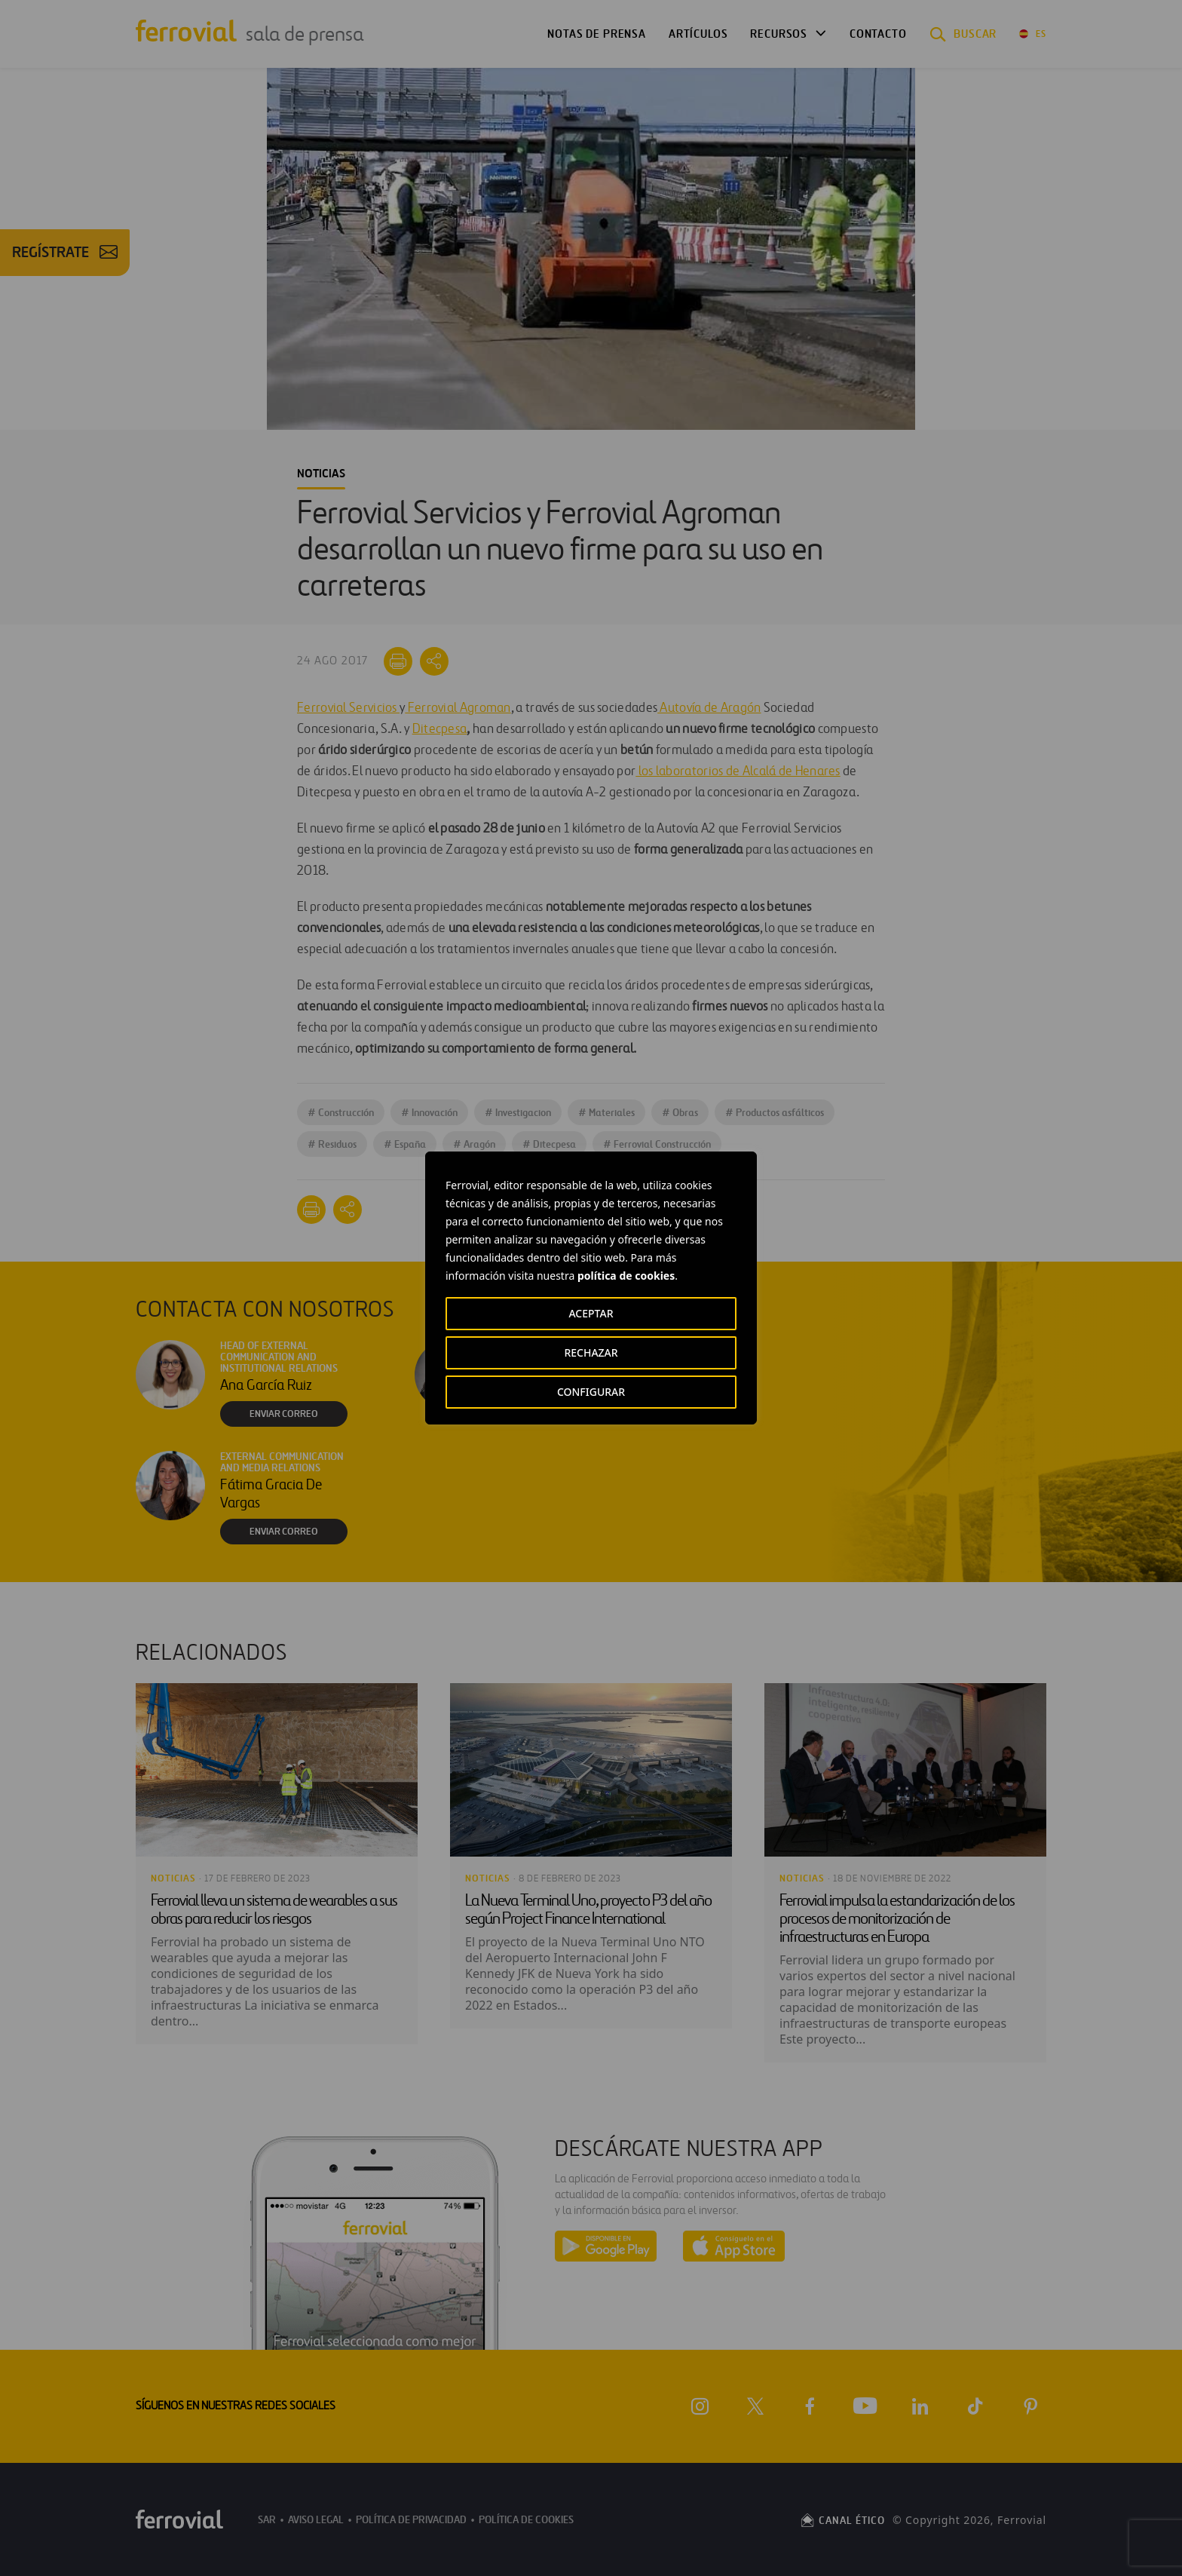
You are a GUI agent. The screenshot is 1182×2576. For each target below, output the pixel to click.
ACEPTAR (590, 1313)
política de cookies (626, 1275)
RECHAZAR (590, 1352)
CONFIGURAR (591, 1392)
